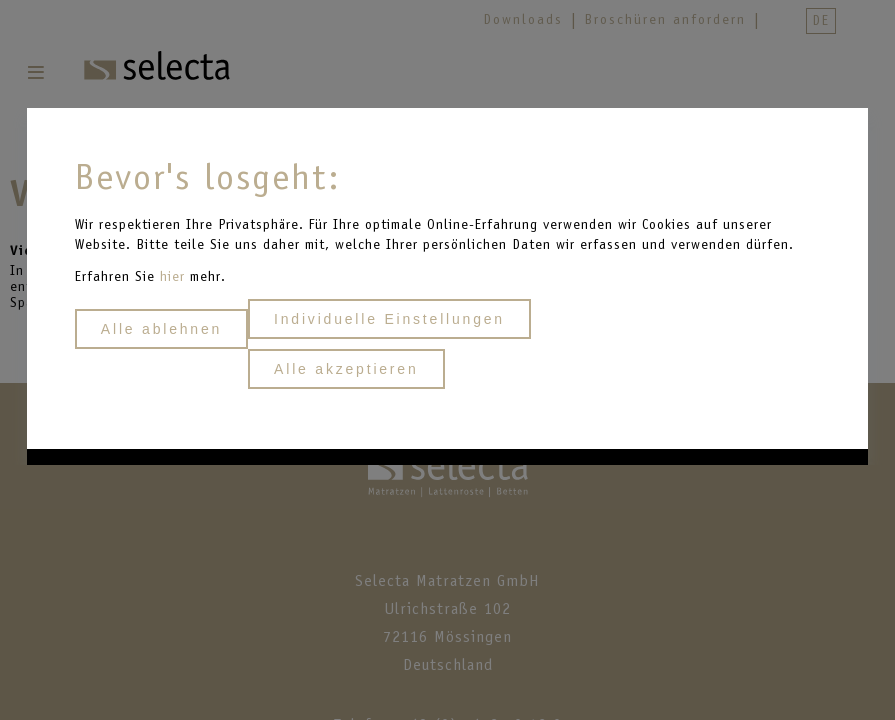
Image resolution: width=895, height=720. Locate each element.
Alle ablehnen (161, 329)
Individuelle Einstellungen (389, 319)
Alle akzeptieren (346, 369)
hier (175, 276)
